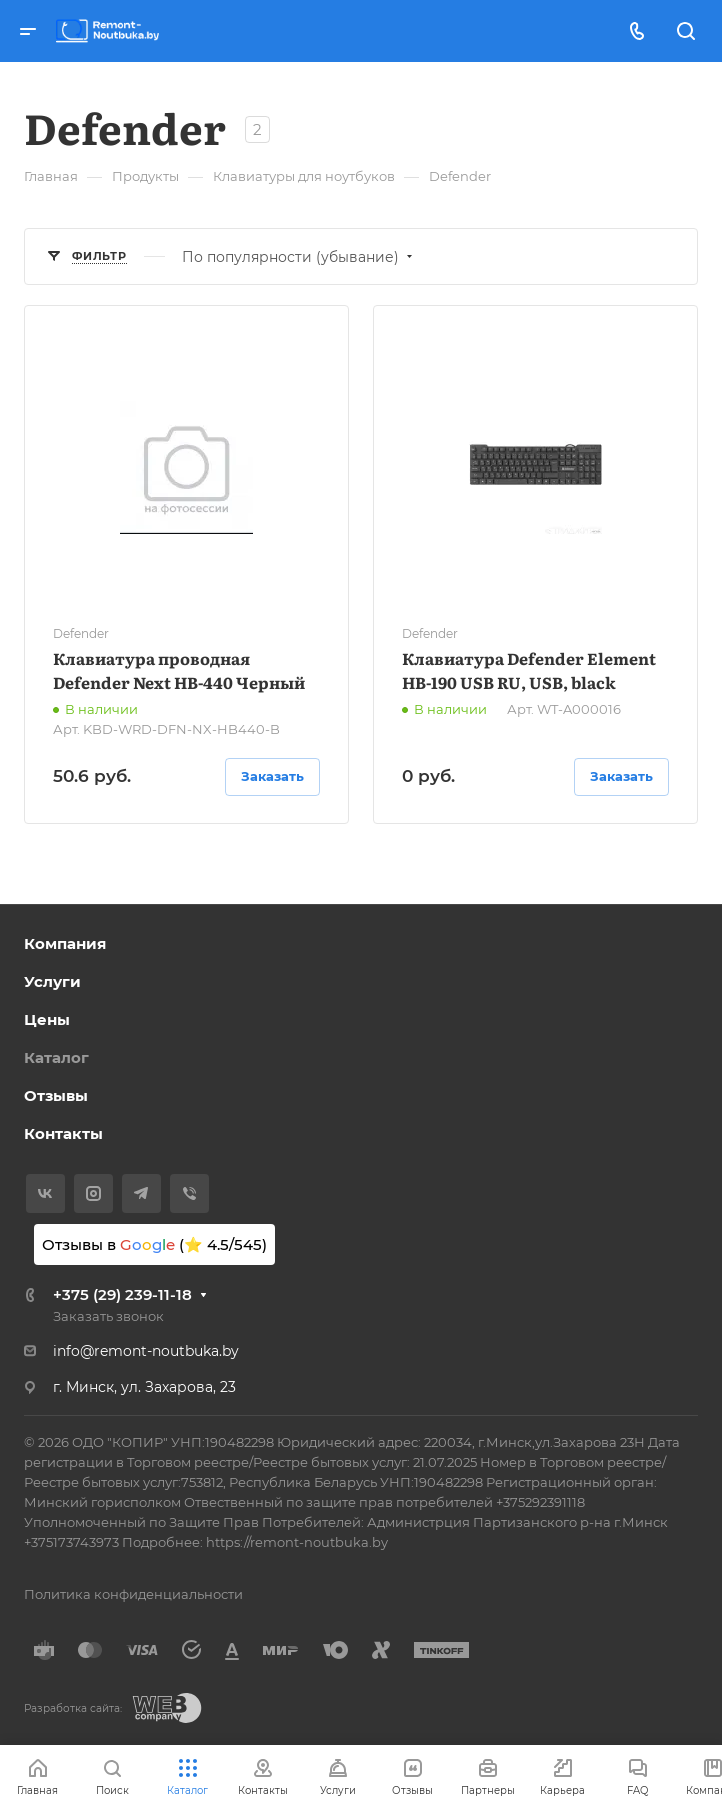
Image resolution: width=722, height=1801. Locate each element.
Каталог (56, 1057)
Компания (65, 943)
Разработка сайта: (73, 1708)
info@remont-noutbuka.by (146, 1351)
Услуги (52, 981)
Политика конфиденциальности (133, 1594)
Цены (47, 1019)
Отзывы (56, 1095)
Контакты (63, 1133)
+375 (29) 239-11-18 (122, 1294)
